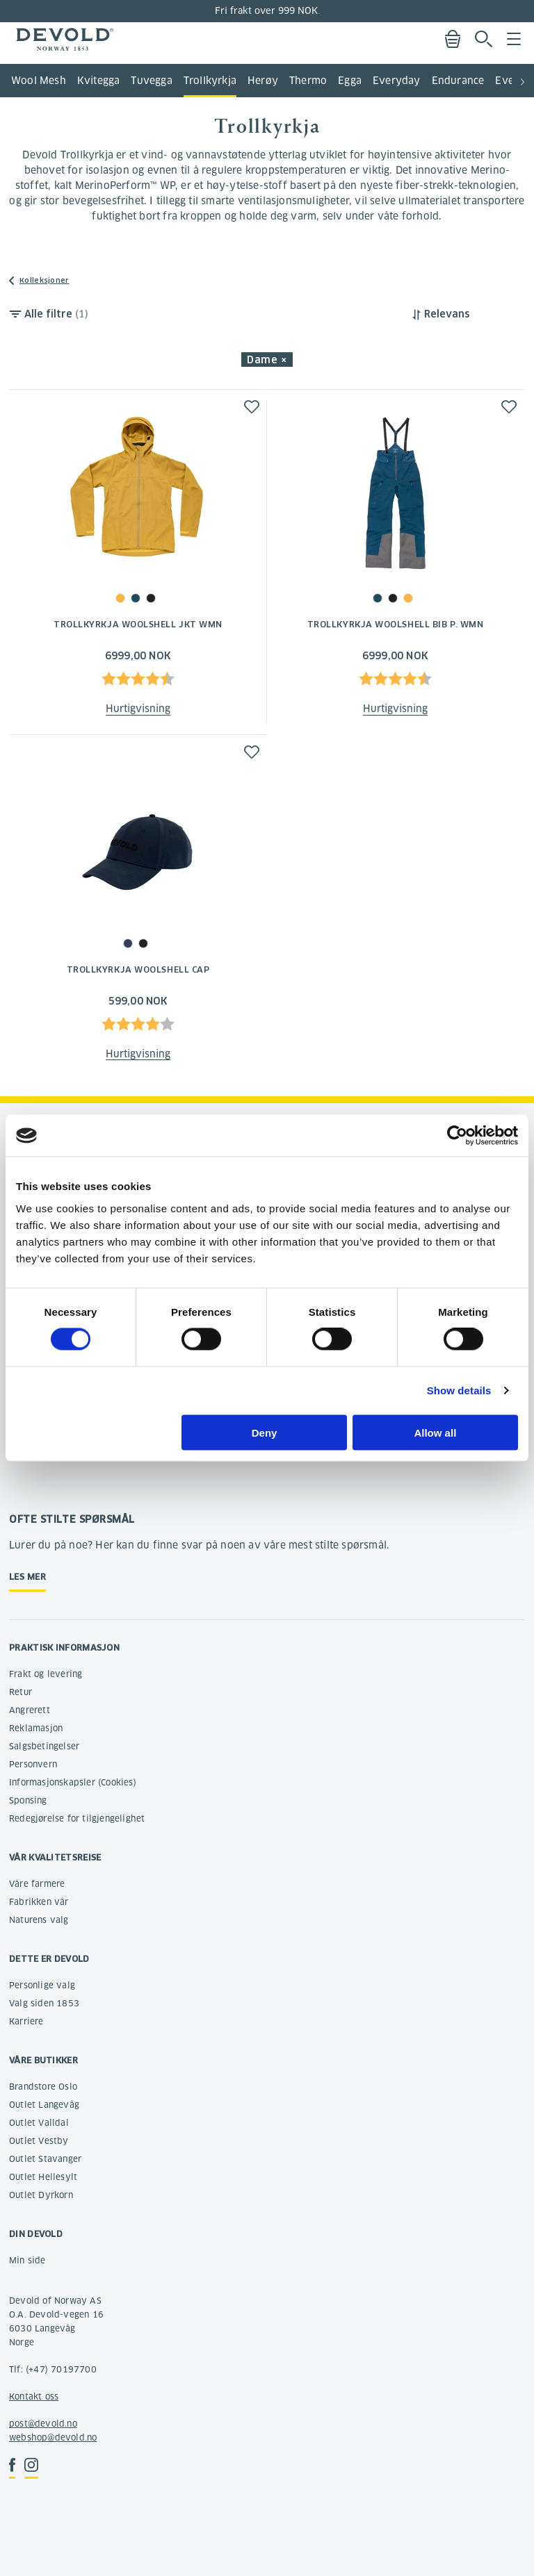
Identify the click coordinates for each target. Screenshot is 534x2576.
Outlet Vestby (39, 2141)
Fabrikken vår (39, 1902)
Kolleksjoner (44, 280)
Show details (459, 1390)
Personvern (33, 1764)
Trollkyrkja (210, 80)
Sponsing (28, 1800)
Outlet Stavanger (45, 2159)
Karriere (26, 2021)
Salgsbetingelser (44, 1746)
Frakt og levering (45, 1674)
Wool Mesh (38, 80)
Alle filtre (56, 314)
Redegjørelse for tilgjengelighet (77, 1818)
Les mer (27, 1576)
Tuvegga (151, 80)
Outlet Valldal (39, 2122)
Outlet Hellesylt (43, 2177)
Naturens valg (39, 1920)
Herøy (263, 80)
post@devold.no (43, 2423)
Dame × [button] (266, 359)
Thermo (308, 80)
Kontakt (25, 2396)
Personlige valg (42, 1985)
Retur (20, 1692)
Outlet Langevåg (44, 2104)
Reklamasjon (36, 1728)
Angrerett (29, 1710)
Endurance (458, 80)
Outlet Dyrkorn (41, 2195)
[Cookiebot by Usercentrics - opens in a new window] (457, 1135)
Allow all (435, 1432)
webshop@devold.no (53, 2437)
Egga (350, 80)
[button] (523, 76)
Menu (514, 39)
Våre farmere (37, 1884)
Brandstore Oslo (43, 2086)
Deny (264, 1432)
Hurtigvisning (138, 708)
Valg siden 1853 (44, 2003)
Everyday (397, 80)
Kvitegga (98, 80)
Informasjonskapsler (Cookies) (72, 1782)
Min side (27, 2260)
